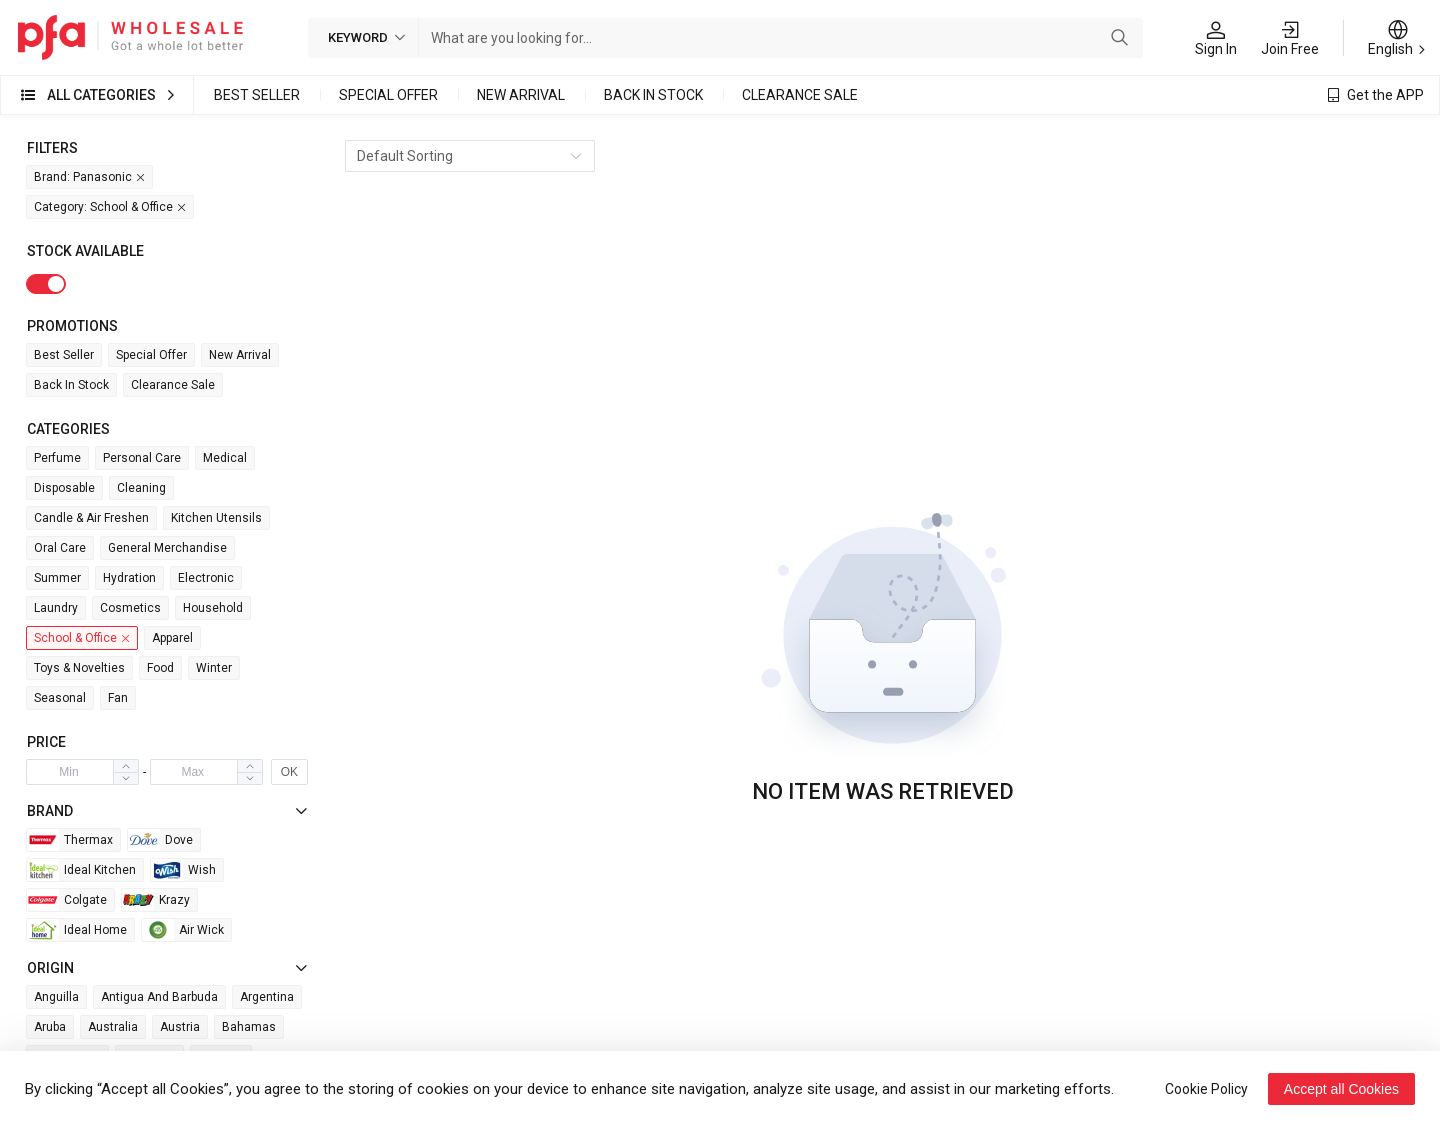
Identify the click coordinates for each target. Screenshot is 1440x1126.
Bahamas (249, 1027)
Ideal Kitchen (81, 870)
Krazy (156, 900)
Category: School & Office (111, 207)
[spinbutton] (69, 772)
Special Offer (388, 95)
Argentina (267, 997)
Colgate (67, 900)
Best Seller (257, 95)
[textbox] (761, 38)
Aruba (50, 1027)
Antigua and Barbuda (159, 997)
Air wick (183, 930)
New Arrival (521, 95)
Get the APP (1385, 95)
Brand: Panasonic (90, 177)
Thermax (70, 840)
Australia (113, 1027)
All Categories (101, 95)
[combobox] (761, 38)
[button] (125, 778)
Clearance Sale (800, 95)
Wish (183, 870)
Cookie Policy (1206, 1089)
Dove (160, 840)
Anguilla (56, 997)
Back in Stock (653, 95)
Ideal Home (77, 930)
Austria (180, 1027)
